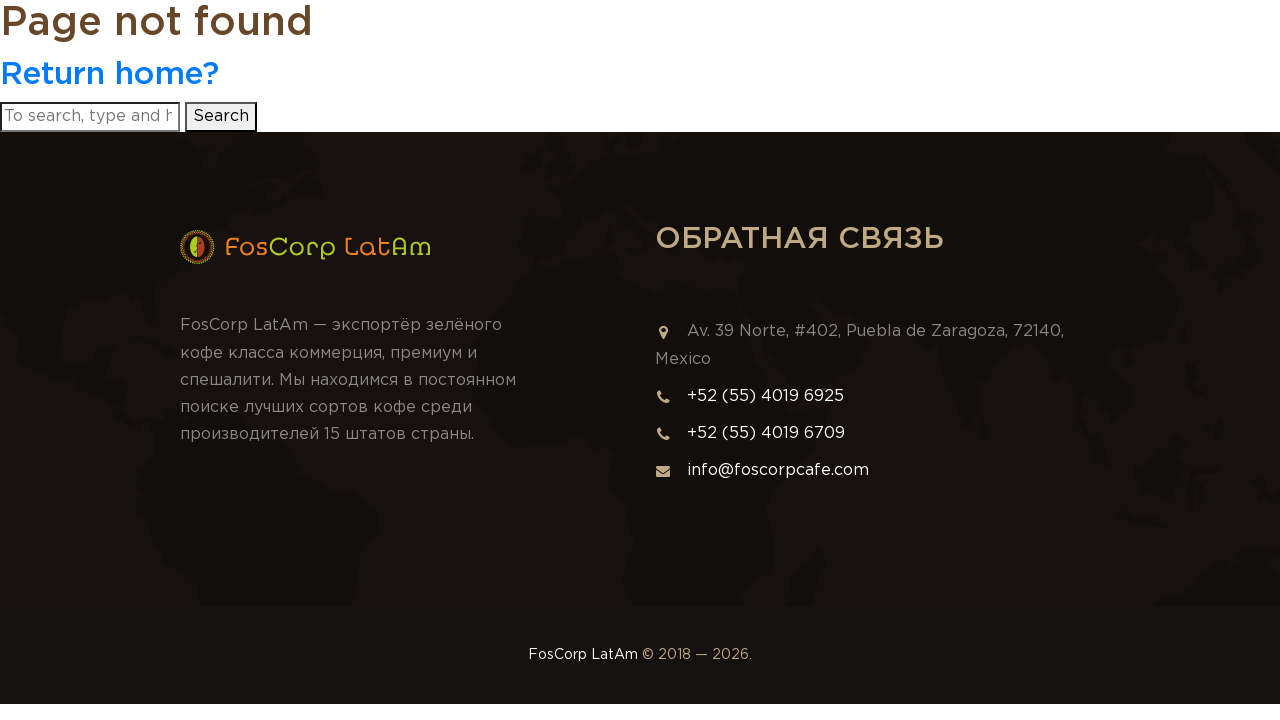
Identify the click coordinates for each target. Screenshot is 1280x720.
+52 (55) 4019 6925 (765, 396)
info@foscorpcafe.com (762, 470)
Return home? (109, 75)
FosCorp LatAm (583, 655)
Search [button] (221, 116)
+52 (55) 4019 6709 (766, 433)
